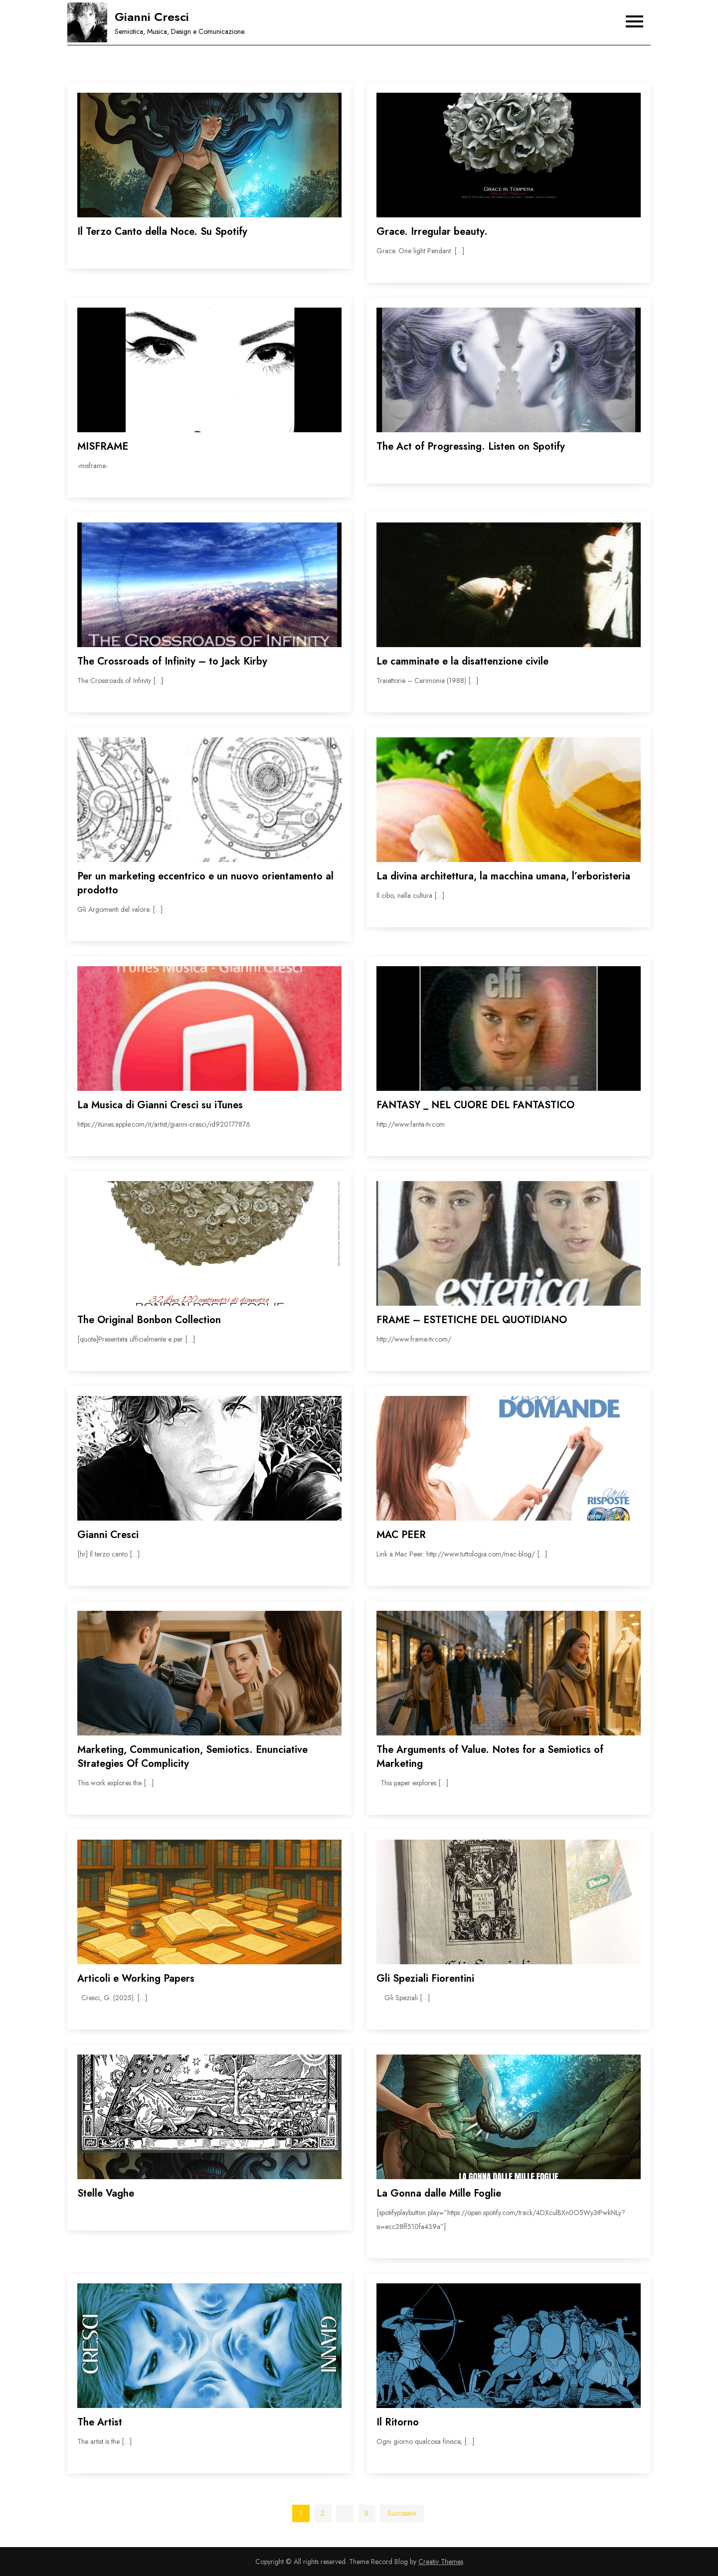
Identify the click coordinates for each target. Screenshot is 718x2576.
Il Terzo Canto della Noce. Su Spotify (162, 231)
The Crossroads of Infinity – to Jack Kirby (172, 661)
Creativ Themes (440, 2562)
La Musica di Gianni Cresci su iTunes (160, 1105)
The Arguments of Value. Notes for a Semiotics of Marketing (489, 1756)
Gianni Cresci (152, 16)
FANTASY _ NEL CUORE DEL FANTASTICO (475, 1105)
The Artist (99, 2422)
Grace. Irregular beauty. (432, 231)
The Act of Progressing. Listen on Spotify (470, 446)
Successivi (401, 2513)
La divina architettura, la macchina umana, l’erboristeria (503, 876)
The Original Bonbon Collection (149, 1320)
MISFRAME (102, 446)
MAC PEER (401, 1535)
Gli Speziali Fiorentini (425, 1978)
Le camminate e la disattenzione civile (462, 661)
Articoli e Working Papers (135, 1978)
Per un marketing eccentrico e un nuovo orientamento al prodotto (205, 883)
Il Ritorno (397, 2422)
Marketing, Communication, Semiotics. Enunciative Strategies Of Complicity (192, 1756)
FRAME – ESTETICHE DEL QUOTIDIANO (471, 1320)
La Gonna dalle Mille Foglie (438, 2193)
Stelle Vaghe (105, 2193)
